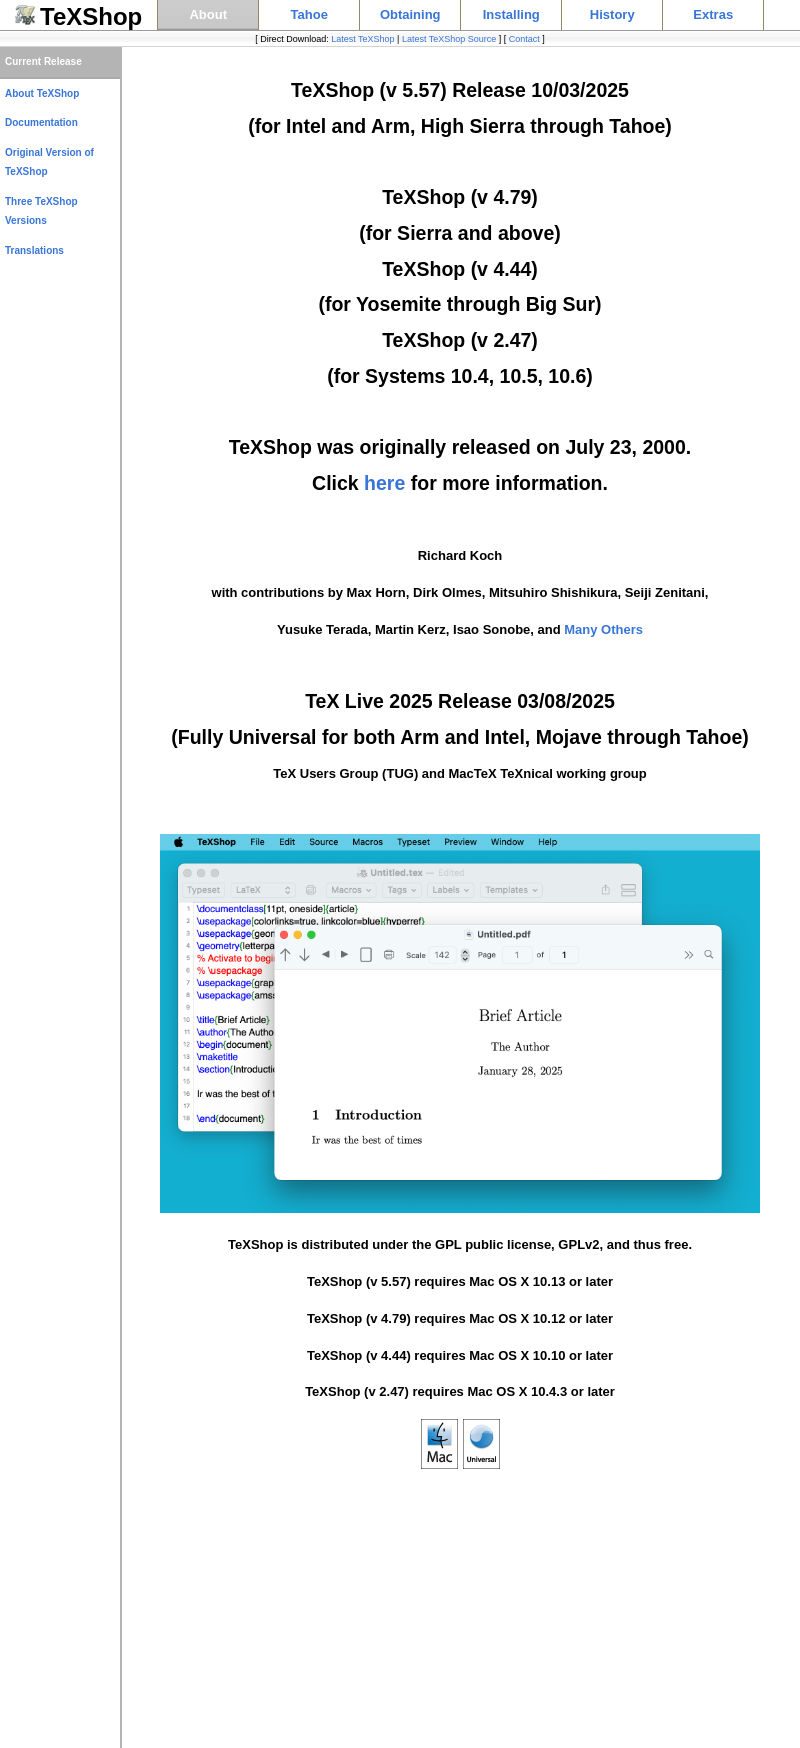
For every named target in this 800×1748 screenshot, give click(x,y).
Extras (713, 14)
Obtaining (410, 14)
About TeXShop (42, 93)
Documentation (41, 122)
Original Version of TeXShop (49, 162)
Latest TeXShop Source (449, 39)
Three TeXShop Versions (41, 211)
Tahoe (309, 14)
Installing (511, 14)
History (612, 14)
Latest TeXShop (362, 39)
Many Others (603, 629)
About (208, 14)
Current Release (43, 61)
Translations (34, 250)
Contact (524, 39)
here (384, 483)
